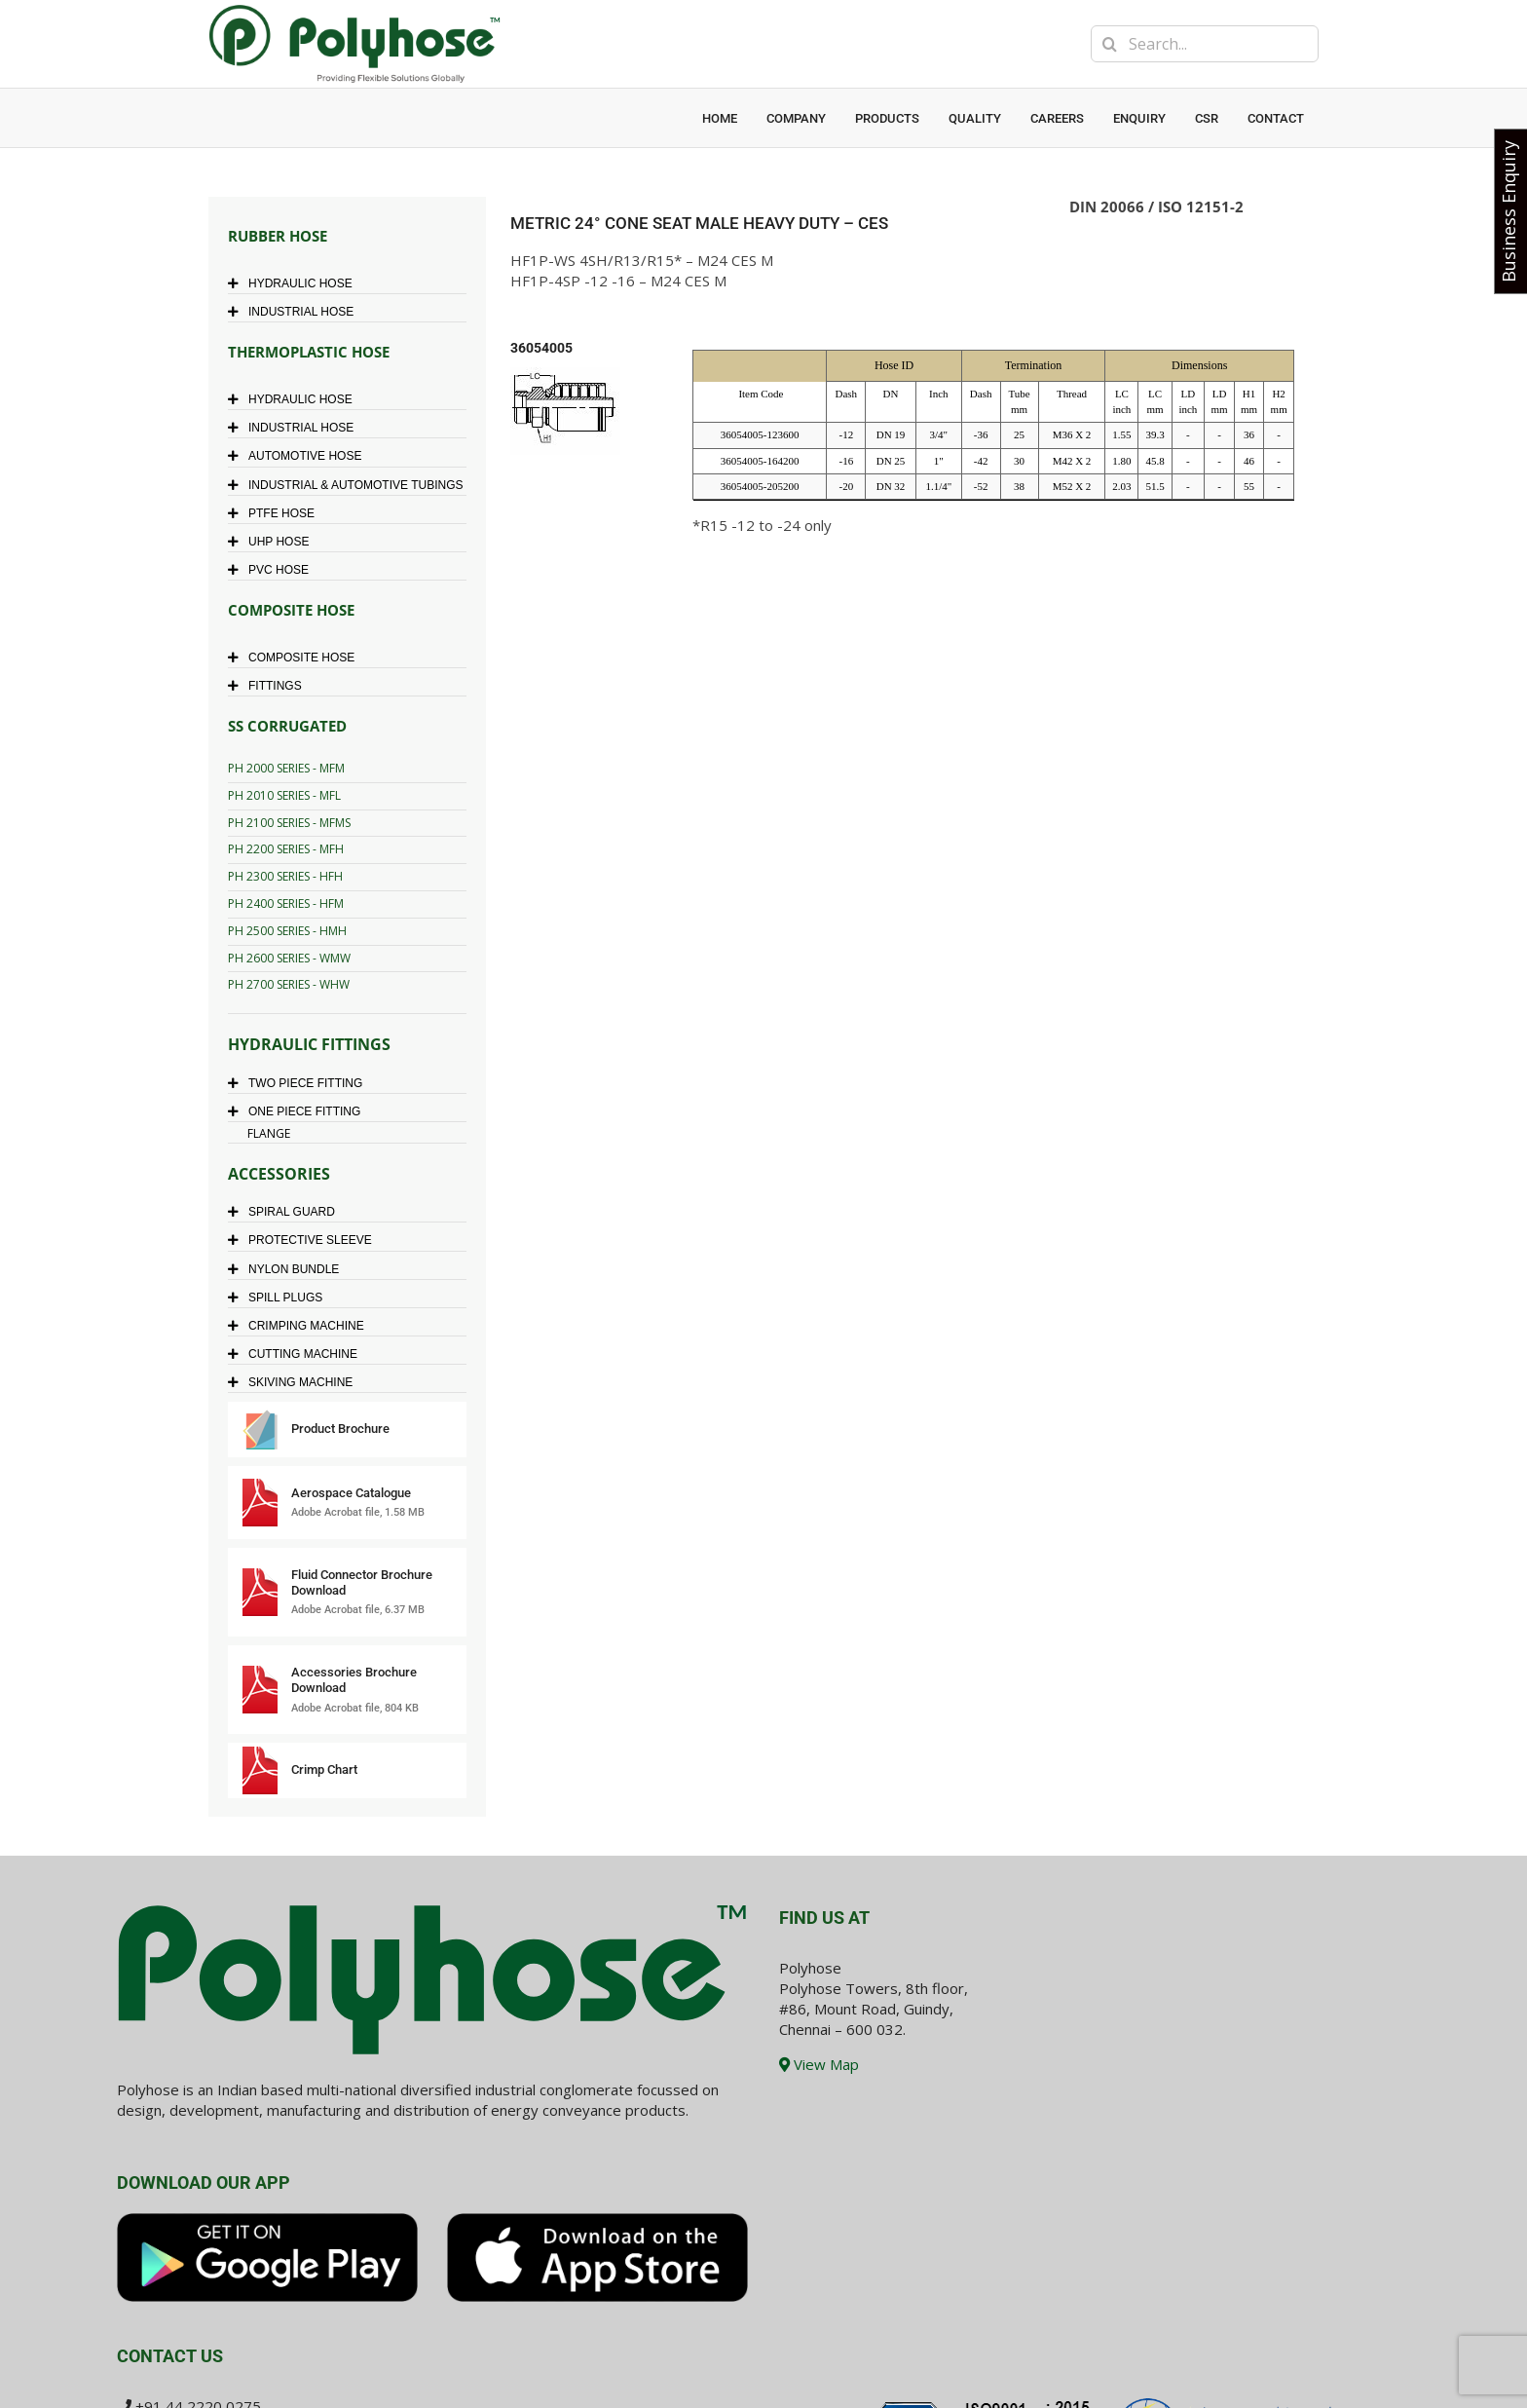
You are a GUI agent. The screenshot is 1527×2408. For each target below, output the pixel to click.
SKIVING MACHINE (295, 1382)
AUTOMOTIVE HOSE (299, 456)
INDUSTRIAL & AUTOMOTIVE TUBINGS (350, 485)
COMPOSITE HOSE (296, 657)
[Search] (1109, 43)
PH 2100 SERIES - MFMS (289, 822)
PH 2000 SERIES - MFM (286, 768)
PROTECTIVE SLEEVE (305, 1240)
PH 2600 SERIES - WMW (289, 958)
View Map (819, 2064)
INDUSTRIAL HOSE (296, 312)
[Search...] (1205, 43)
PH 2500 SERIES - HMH (287, 930)
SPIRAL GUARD (286, 1212)
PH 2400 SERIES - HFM (286, 903)
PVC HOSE (273, 570)
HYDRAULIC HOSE (295, 283)
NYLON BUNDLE (288, 1269)
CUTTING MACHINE (297, 1354)
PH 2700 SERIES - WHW (289, 984)
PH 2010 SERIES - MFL (284, 795)
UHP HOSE (273, 541)
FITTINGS (270, 686)
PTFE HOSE (276, 513)
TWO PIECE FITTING (300, 1083)
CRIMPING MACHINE (301, 1326)
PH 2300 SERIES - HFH (285, 876)
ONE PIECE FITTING (299, 1111)
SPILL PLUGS (280, 1297)
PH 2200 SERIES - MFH (286, 849)
